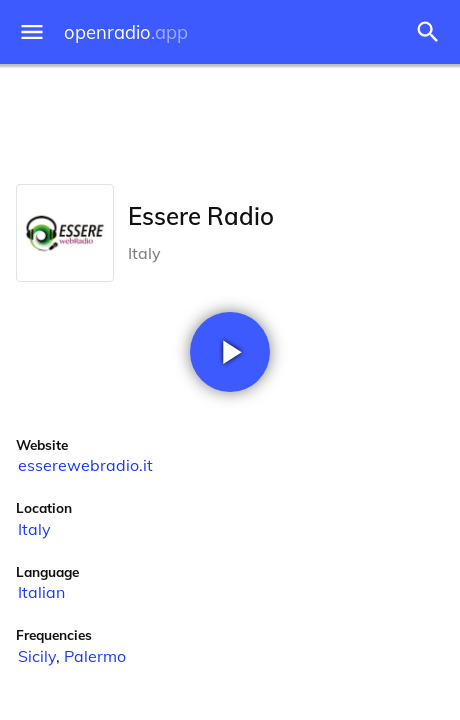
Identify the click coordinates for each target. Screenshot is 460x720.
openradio (126, 32)
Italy (34, 529)
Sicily (37, 656)
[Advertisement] (230, 120)
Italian (41, 592)
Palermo (95, 656)
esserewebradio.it (85, 465)
